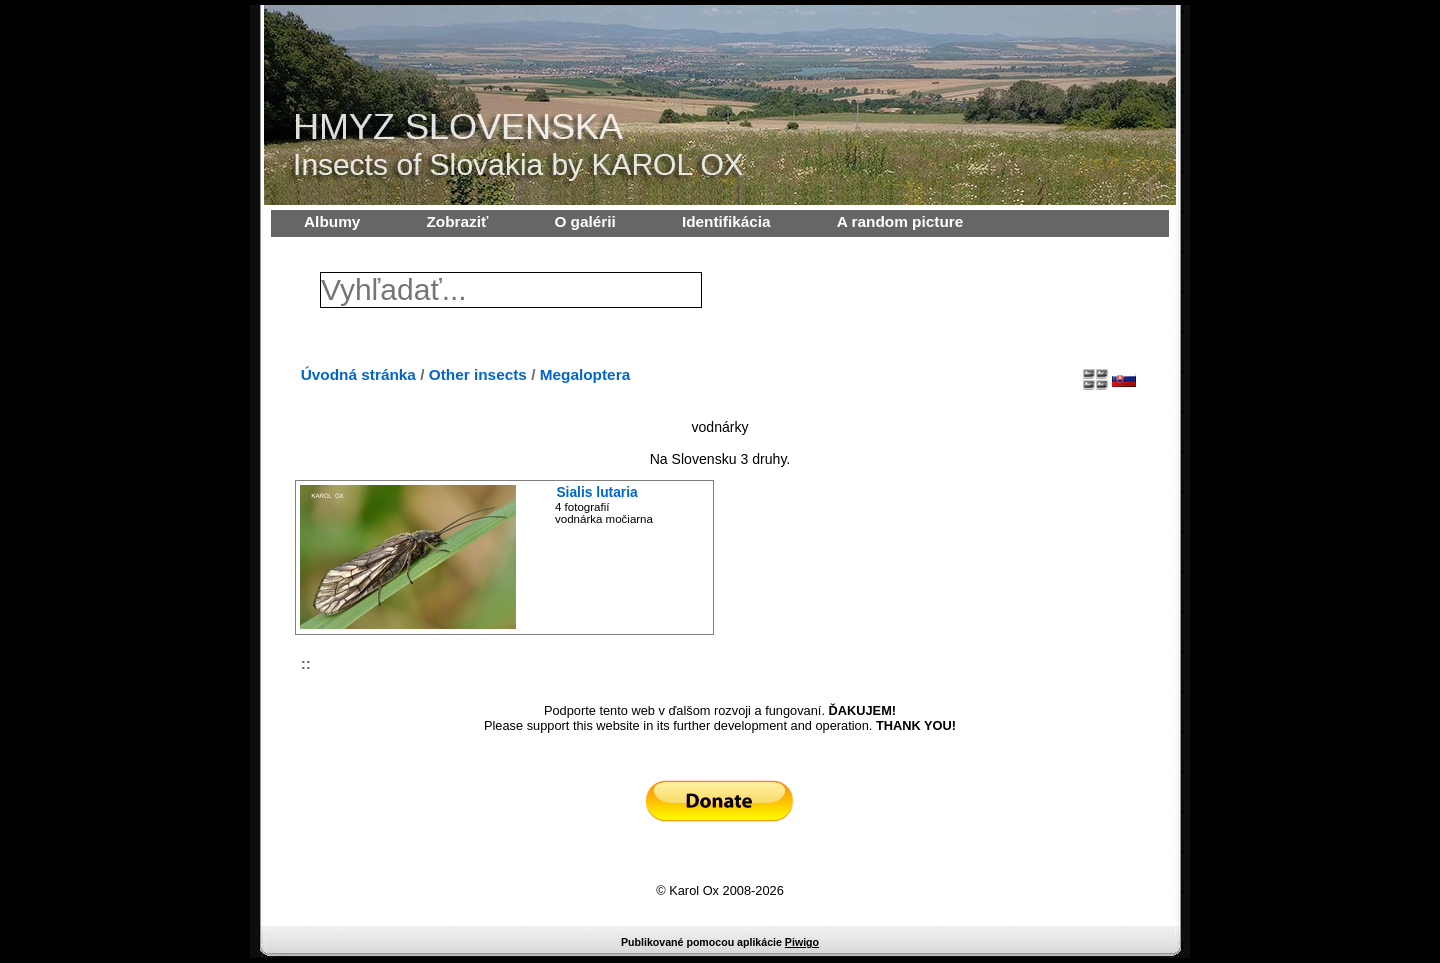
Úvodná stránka (358, 374)
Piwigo (802, 942)
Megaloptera (585, 374)
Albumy (332, 221)
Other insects (478, 374)
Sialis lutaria (596, 492)
